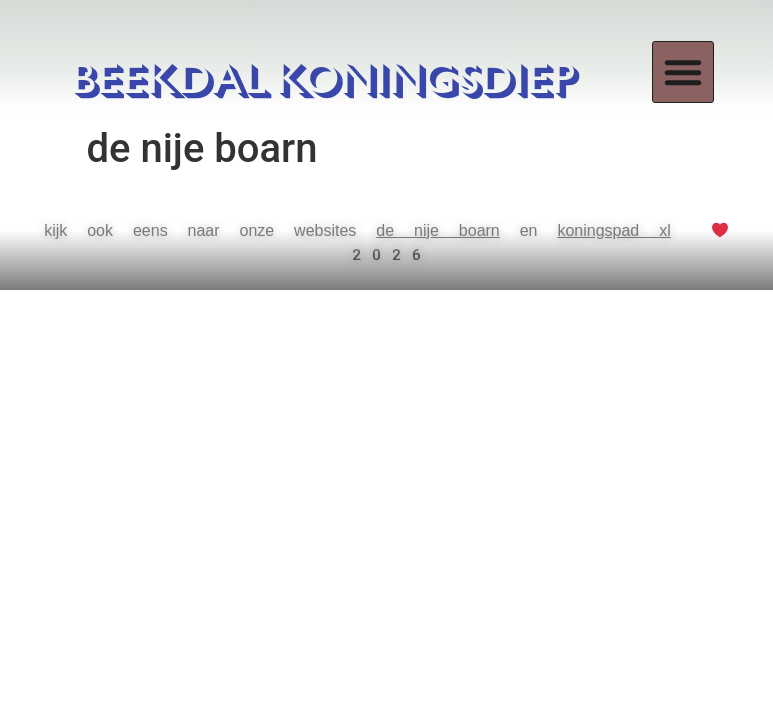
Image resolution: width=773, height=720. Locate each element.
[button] (683, 72)
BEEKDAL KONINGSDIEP (325, 80)
